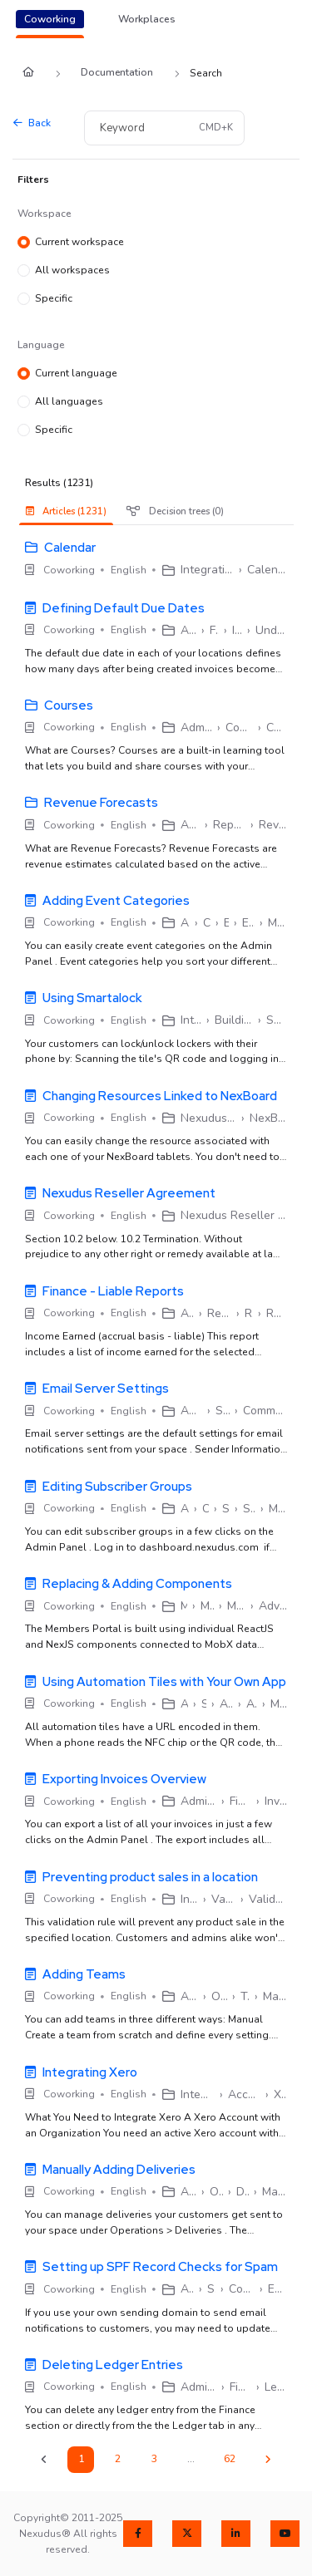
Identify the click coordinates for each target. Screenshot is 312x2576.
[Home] (28, 73)
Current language (76, 374)
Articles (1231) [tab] (66, 511)
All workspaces (72, 271)
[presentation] (70, 511)
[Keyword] (139, 127)
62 (229, 2458)
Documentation (117, 72)
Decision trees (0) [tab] (175, 511)
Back (32, 123)
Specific (53, 299)
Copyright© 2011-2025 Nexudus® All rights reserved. (67, 2533)
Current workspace (79, 242)
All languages (69, 402)
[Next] (268, 2459)
